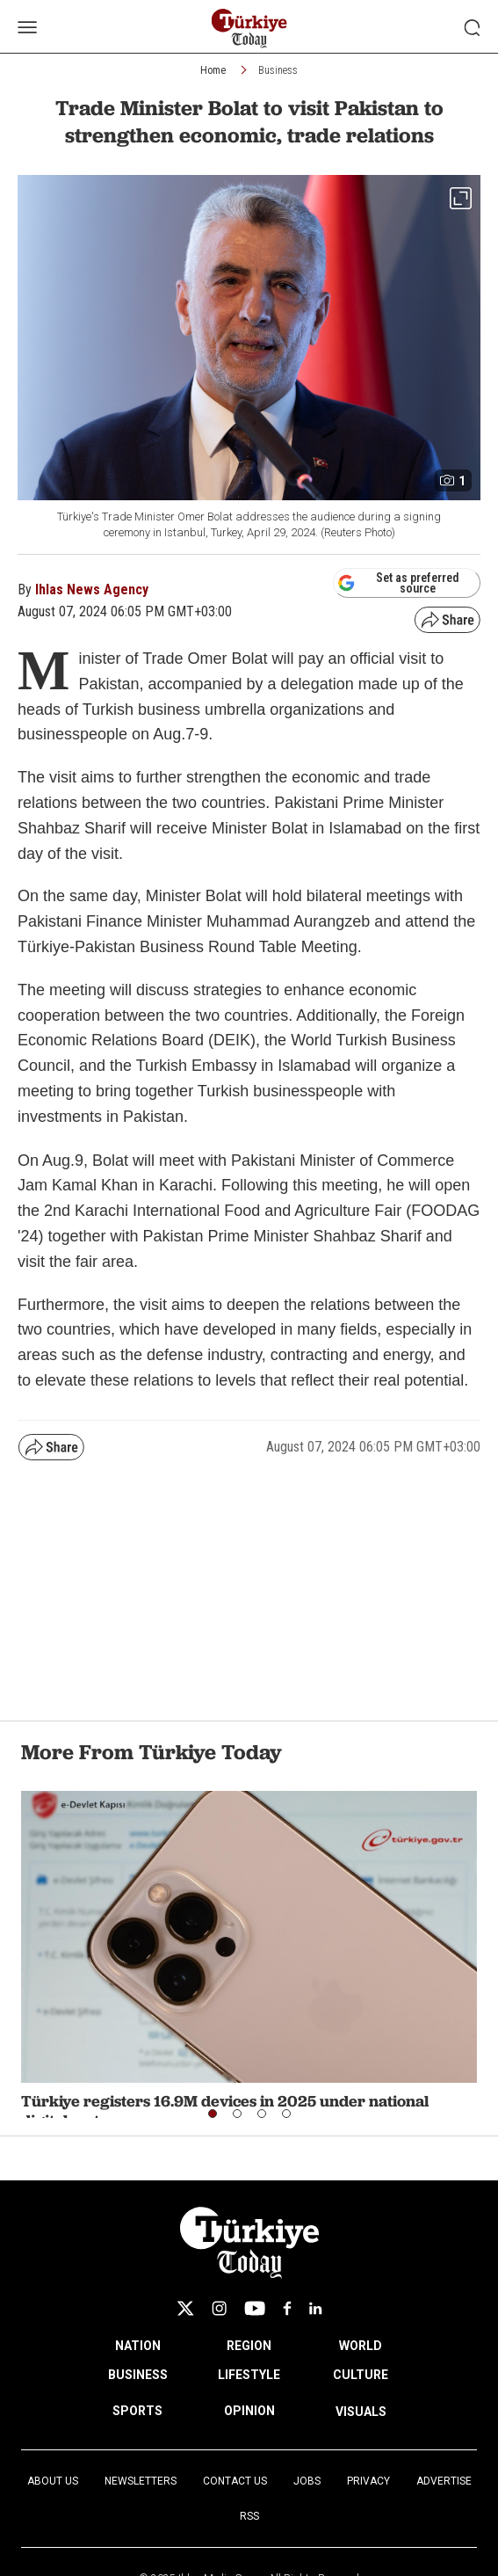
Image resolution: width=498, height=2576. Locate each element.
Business (278, 70)
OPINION (249, 2410)
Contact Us (235, 2481)
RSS (249, 2516)
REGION (249, 2345)
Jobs (307, 2481)
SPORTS (137, 2410)
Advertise (444, 2481)
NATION (138, 2345)
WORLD (360, 2345)
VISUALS (361, 2412)
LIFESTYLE (249, 2374)
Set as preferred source (398, 583)
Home (213, 70)
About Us (52, 2481)
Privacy (368, 2481)
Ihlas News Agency (91, 589)
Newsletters (141, 2481)
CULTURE (360, 2374)
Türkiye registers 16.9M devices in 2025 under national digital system (225, 2110)
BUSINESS (138, 2374)
